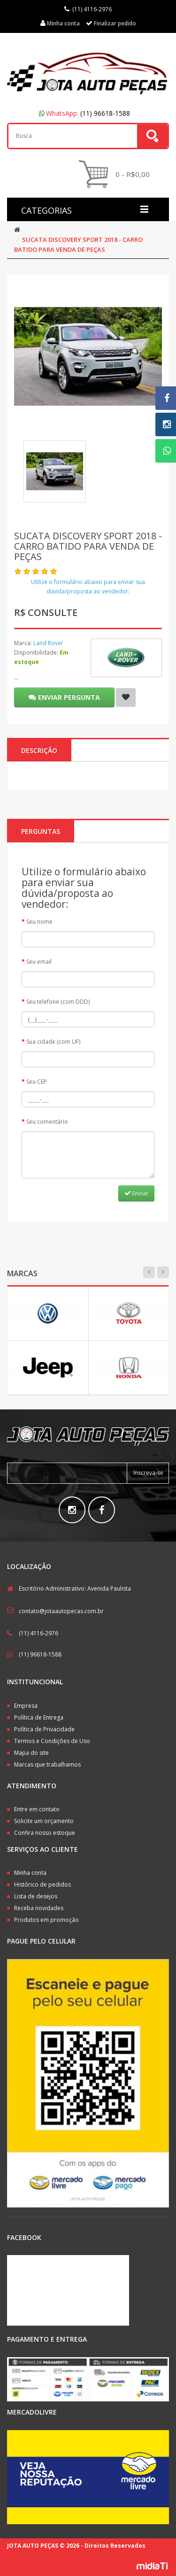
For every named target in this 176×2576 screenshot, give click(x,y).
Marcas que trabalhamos (47, 1764)
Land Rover (48, 643)
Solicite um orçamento (44, 1821)
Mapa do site (31, 1753)
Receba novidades (38, 1908)
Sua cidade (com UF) (53, 1042)
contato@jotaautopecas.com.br (61, 1611)
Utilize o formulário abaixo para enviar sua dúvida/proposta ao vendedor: (88, 586)
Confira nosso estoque (44, 1833)
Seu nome (39, 922)
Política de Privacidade (44, 1729)
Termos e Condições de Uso (52, 1741)
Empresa (26, 1706)
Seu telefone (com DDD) (58, 1002)
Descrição (39, 750)
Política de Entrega (38, 1717)
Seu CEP (36, 1082)
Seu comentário (47, 1122)
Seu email (39, 962)
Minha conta (30, 1873)
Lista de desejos (35, 1896)
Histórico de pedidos (42, 1884)
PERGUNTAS (40, 831)
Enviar (136, 1193)
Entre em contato (37, 1809)
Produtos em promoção (46, 1920)
